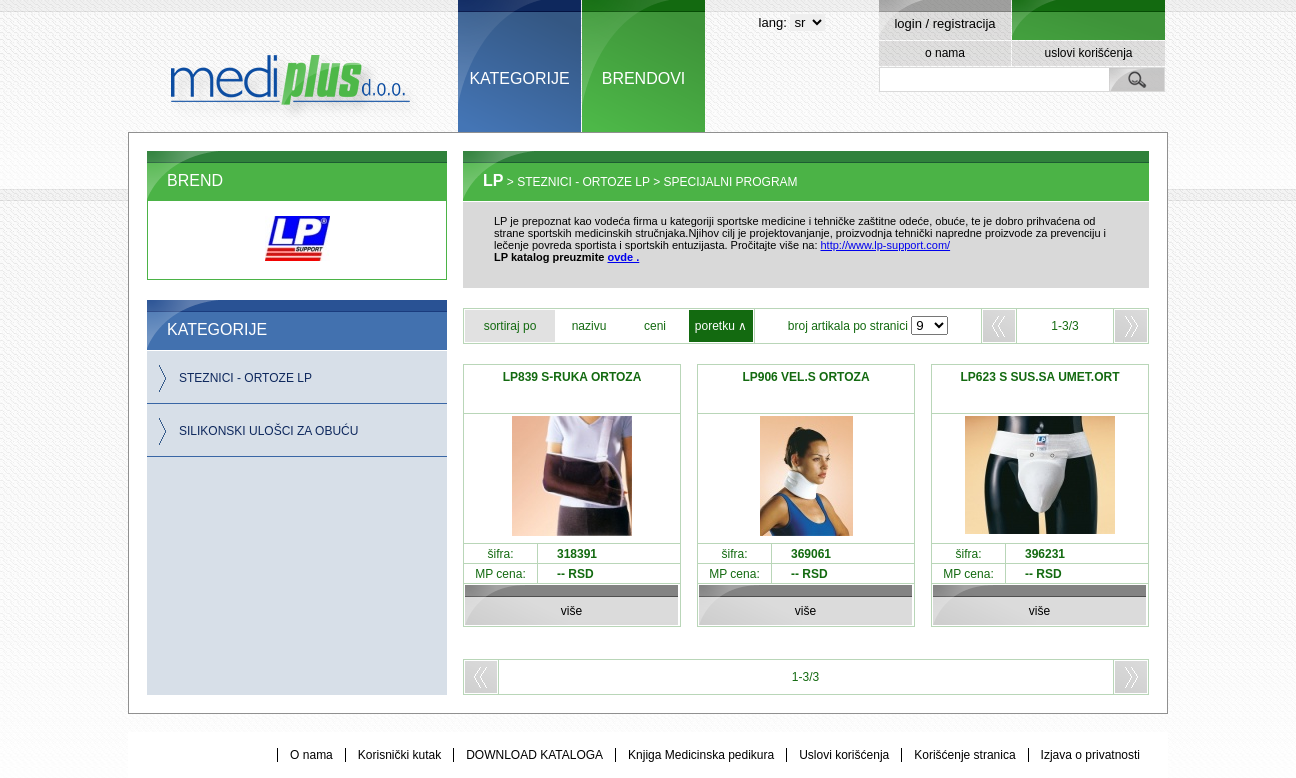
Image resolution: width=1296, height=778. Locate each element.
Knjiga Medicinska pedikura (701, 755)
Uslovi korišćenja (844, 755)
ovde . (624, 257)
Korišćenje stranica (964, 755)
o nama (945, 53)
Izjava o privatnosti (1090, 755)
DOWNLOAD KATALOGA (534, 755)
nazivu (589, 326)
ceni (655, 326)
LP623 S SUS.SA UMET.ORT (1040, 377)
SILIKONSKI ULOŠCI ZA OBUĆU (268, 431)
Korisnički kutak (399, 755)
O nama (311, 755)
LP (493, 180)
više (571, 611)
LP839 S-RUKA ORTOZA (572, 377)
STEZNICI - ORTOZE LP (245, 378)
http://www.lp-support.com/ (886, 245)
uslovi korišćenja (1088, 53)
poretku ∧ (721, 326)
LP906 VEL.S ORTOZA (805, 377)
